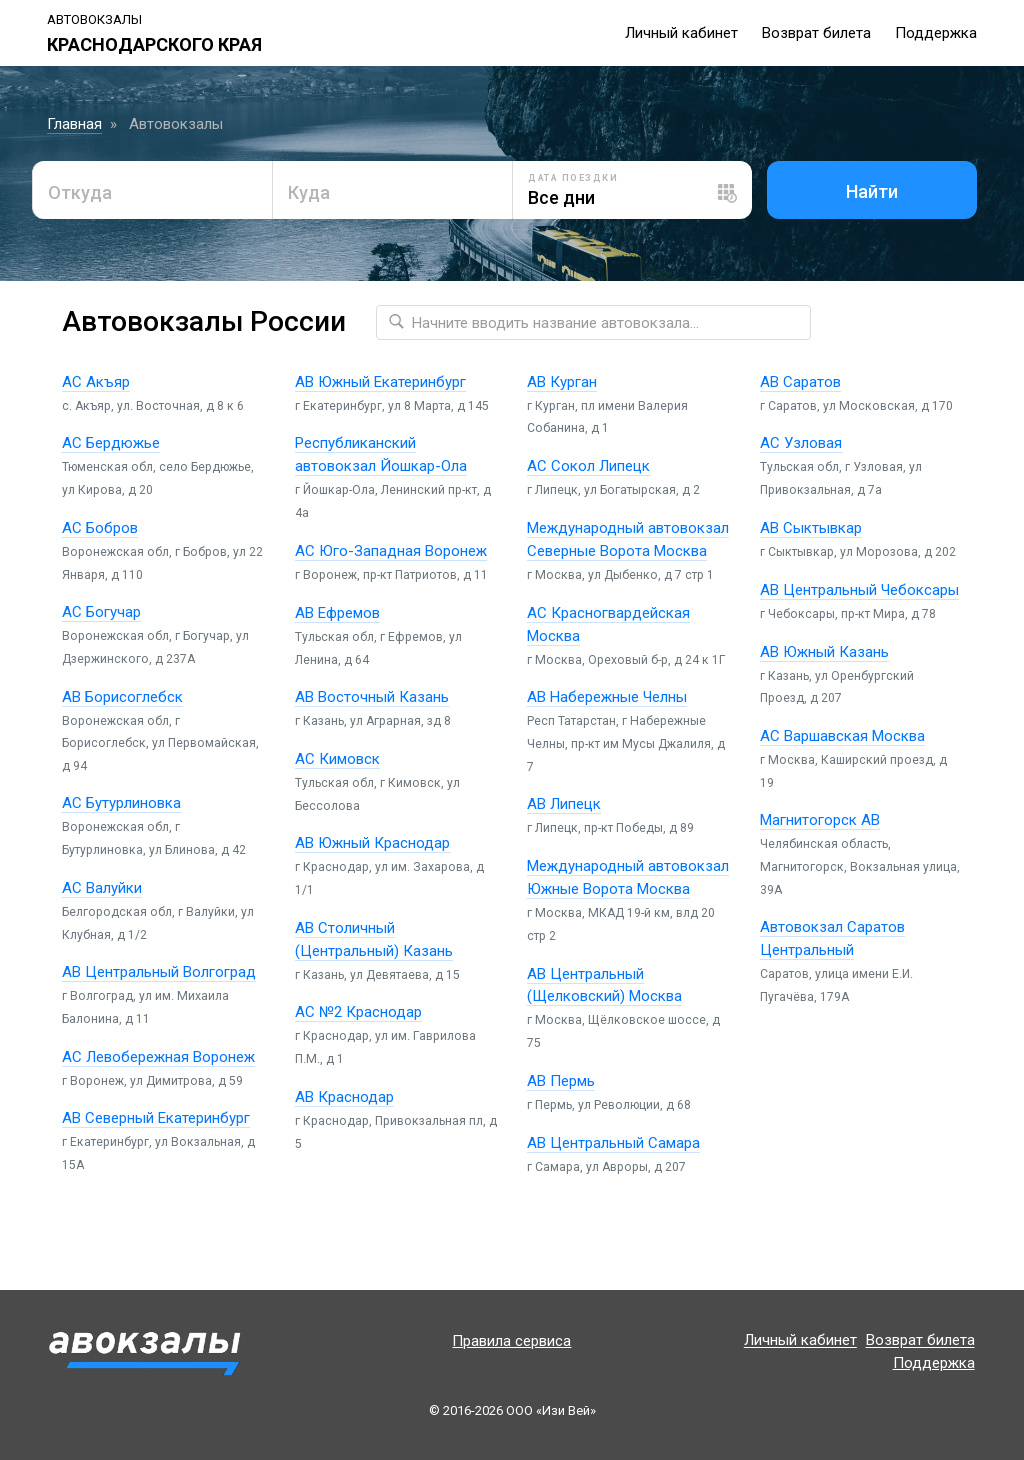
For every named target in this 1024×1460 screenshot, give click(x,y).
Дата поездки (573, 178)
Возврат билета (816, 33)
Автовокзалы (94, 19)
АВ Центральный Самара (613, 1143)
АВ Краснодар (344, 1097)
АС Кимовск (337, 759)
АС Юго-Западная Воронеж (391, 551)
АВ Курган (562, 382)
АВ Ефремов (337, 613)
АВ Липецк (564, 804)
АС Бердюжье (111, 443)
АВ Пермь (561, 1081)
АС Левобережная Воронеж (158, 1057)
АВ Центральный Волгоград (159, 972)
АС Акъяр (96, 382)
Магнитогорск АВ (820, 820)
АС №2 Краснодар (358, 1012)
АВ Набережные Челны (607, 697)
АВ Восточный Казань (372, 697)
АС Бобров (100, 528)
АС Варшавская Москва (842, 736)
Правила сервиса (511, 1341)
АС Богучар (101, 612)
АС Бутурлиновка (121, 803)
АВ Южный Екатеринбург (380, 382)
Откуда (80, 192)
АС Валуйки (102, 888)
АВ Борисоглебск (122, 697)
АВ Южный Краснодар (372, 843)
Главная (74, 124)
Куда (309, 192)
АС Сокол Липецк (588, 466)
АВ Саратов (800, 382)
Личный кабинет (681, 33)
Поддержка (936, 33)
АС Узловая (801, 443)
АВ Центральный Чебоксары (859, 590)
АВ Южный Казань (824, 652)
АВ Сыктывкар (811, 528)
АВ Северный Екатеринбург (156, 1118)
